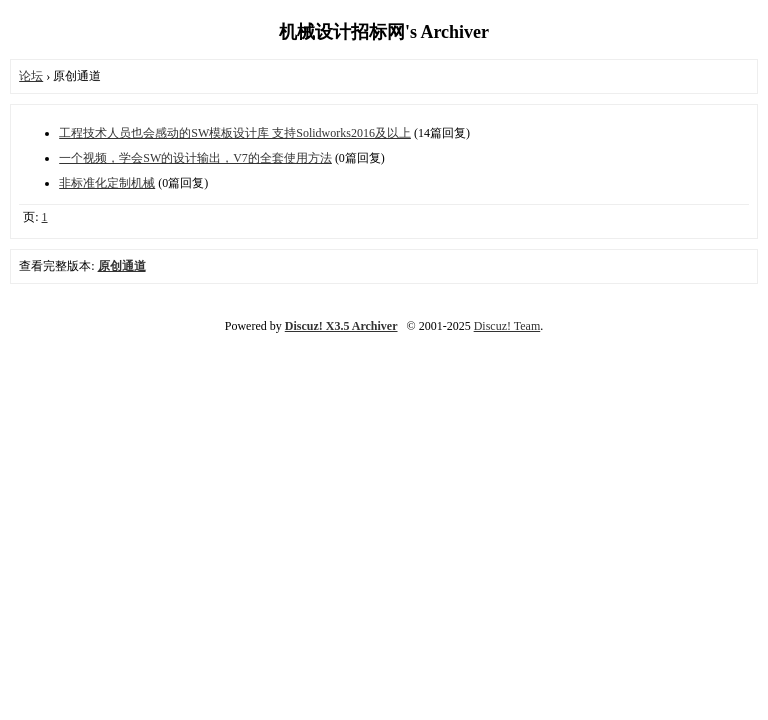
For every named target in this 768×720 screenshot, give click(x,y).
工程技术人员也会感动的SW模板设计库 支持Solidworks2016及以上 (235, 133)
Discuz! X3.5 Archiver (341, 326)
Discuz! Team (507, 326)
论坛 (31, 76)
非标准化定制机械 (107, 183)
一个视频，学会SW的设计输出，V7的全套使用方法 (195, 158)
